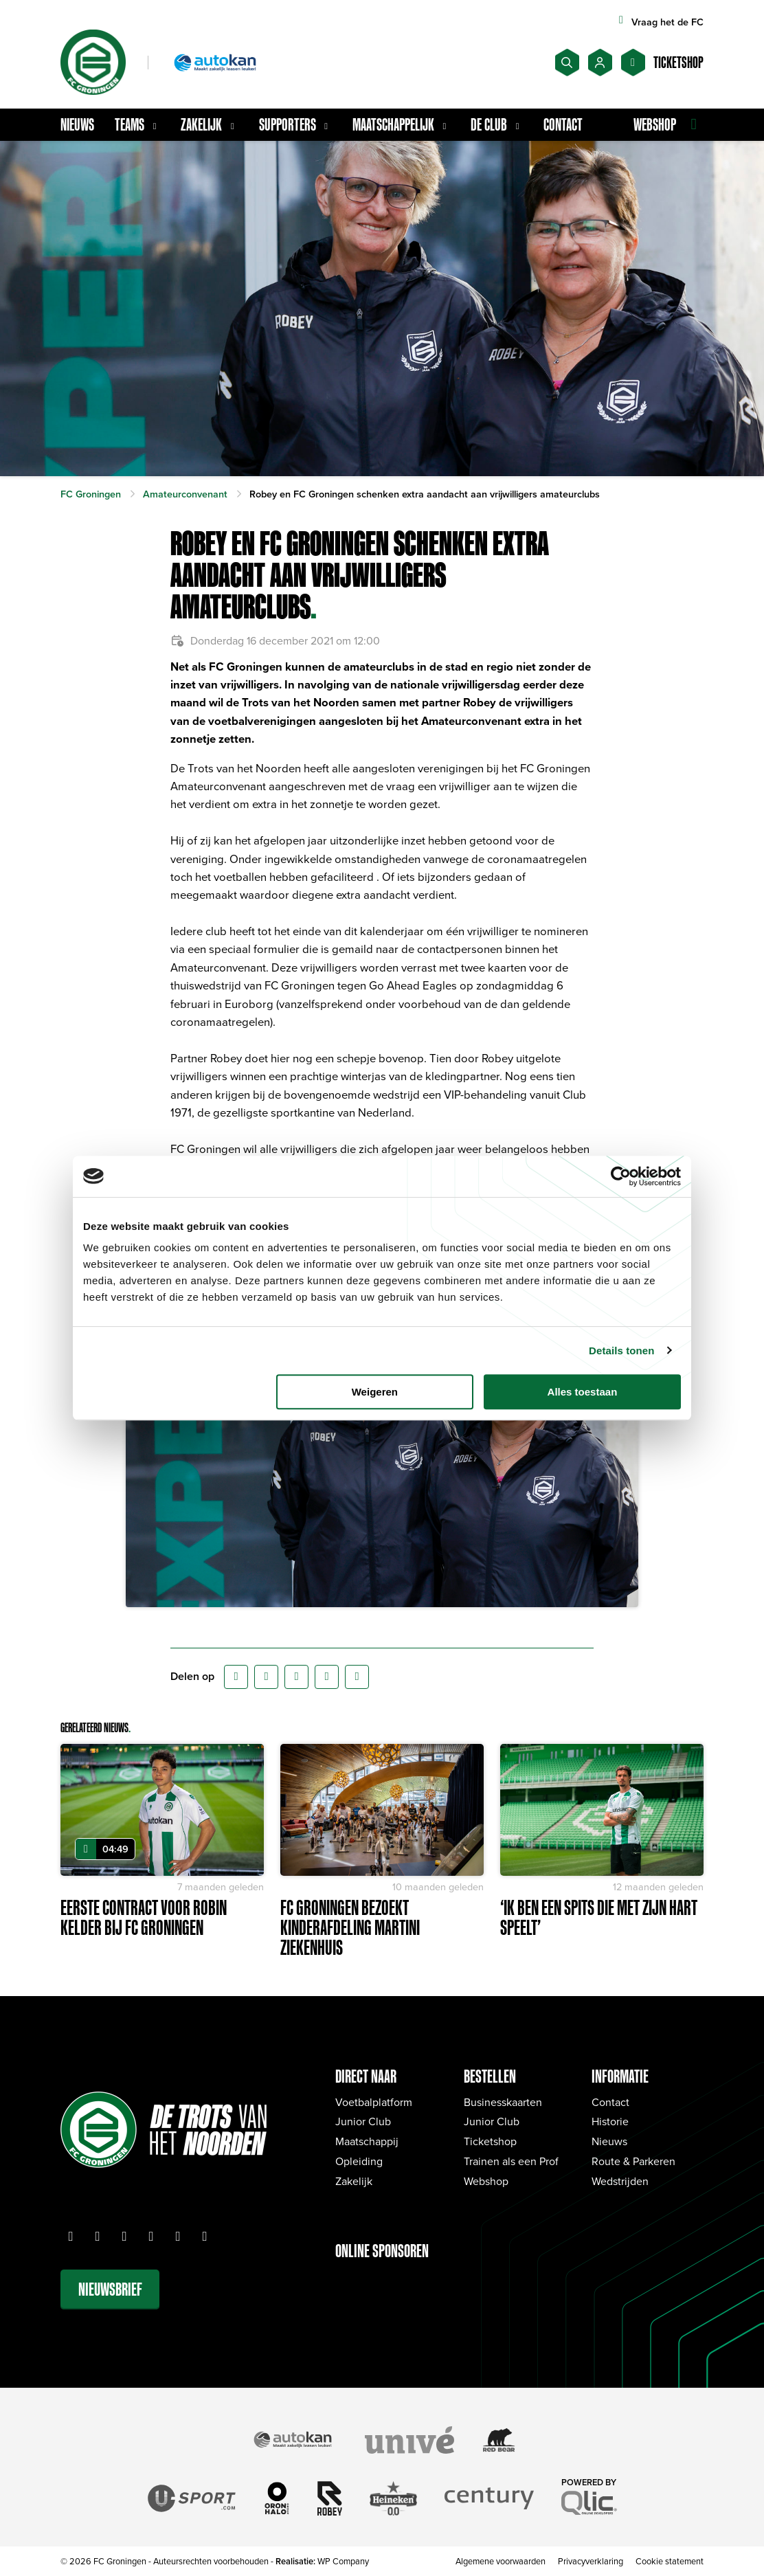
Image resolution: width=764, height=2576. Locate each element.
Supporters (295, 124)
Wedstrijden (620, 2180)
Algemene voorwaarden (501, 2561)
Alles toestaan (583, 1392)
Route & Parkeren (633, 2161)
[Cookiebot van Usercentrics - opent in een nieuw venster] (621, 1176)
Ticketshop (490, 2141)
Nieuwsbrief (110, 2289)
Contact (563, 124)
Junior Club (363, 2121)
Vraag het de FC (659, 21)
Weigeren (375, 1392)
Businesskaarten (503, 2101)
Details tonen (621, 1350)
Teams (137, 124)
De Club (497, 124)
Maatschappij (366, 2141)
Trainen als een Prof (511, 2161)
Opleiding (359, 2161)
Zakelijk (209, 124)
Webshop (486, 2180)
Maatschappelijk (401, 124)
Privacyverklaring (590, 2561)
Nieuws (77, 124)
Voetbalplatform (373, 2101)
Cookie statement (670, 2561)
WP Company (343, 2561)
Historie (610, 2121)
